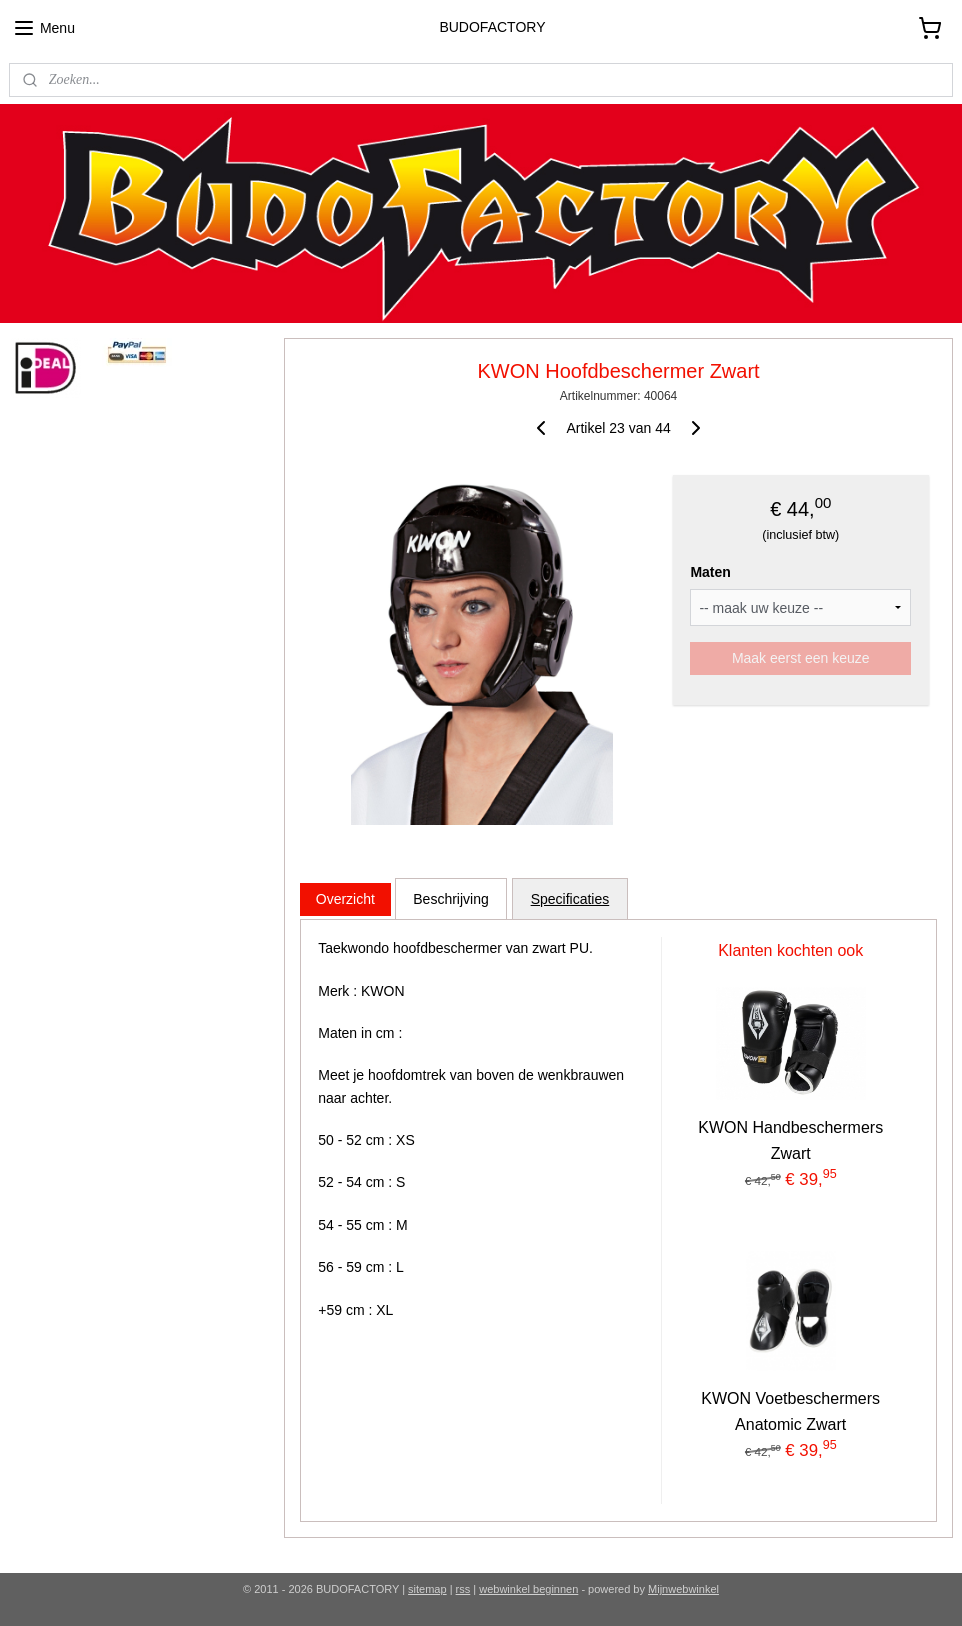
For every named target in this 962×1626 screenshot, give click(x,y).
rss (463, 1589)
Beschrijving (450, 898)
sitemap (427, 1589)
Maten (710, 572)
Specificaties (569, 898)
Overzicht (345, 898)
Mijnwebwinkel (683, 1589)
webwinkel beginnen (528, 1589)
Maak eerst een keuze (801, 658)
